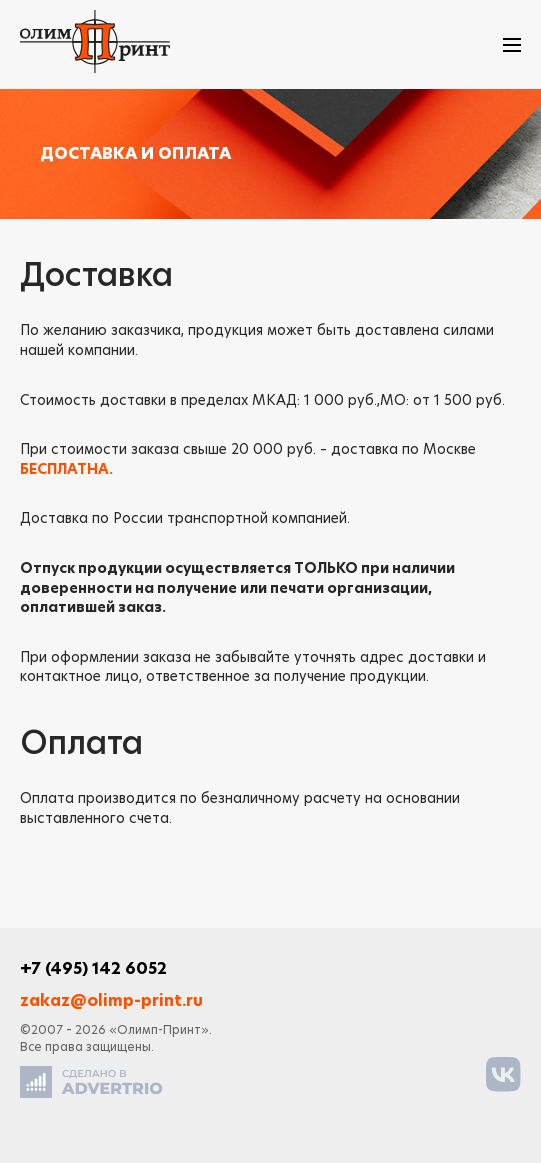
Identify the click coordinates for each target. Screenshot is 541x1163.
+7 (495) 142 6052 (93, 969)
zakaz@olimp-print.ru (111, 1001)
